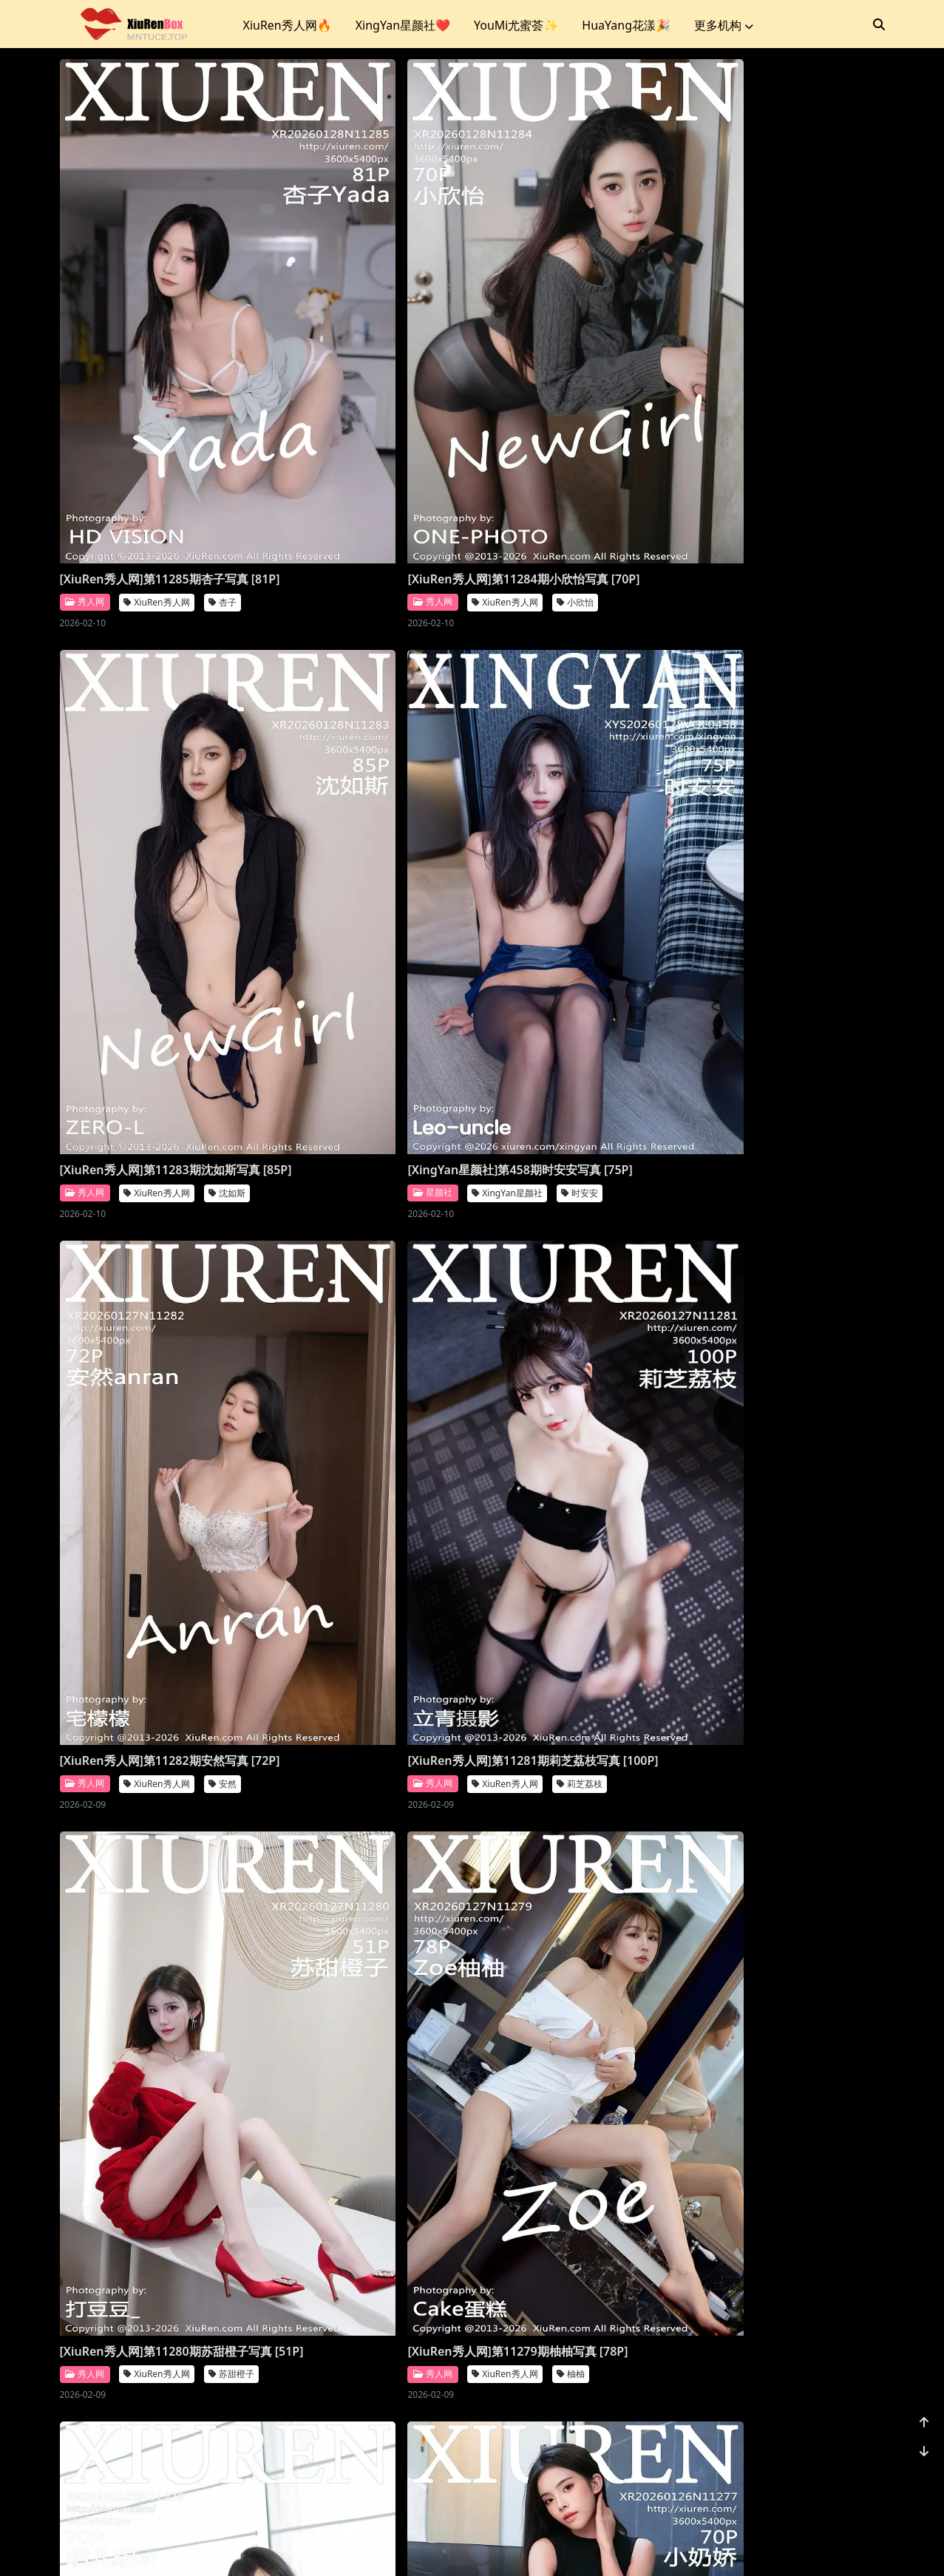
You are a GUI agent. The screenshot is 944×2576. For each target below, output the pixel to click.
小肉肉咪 (231, 2409)
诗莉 (642, 2010)
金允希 (226, 2010)
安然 (432, 810)
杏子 (222, 411)
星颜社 (84, 810)
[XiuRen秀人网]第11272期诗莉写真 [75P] (573, 1978)
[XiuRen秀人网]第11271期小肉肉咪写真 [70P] (154, 2378)
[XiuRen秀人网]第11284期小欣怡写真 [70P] (363, 380)
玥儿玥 (646, 1210)
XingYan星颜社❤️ (403, 25)
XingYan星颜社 (158, 810)
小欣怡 (436, 411)
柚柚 (432, 1210)
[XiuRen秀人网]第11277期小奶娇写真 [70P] (154, 1578)
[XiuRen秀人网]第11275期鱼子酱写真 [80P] (573, 1578)
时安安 (231, 810)
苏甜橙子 (231, 1210)
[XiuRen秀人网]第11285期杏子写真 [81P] (154, 380)
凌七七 (436, 2010)
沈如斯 (646, 411)
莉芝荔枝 (650, 810)
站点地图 (513, 2546)
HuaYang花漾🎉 (626, 25)
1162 (839, 2470)
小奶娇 (226, 1610)
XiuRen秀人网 (156, 411)
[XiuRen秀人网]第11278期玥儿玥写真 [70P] (573, 1179)
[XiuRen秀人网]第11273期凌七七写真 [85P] (363, 1978)
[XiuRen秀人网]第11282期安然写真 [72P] (363, 779)
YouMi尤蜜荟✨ (516, 25)
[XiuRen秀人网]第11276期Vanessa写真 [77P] (363, 1578)
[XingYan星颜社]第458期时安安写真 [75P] (156, 779)
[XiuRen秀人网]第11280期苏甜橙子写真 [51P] (154, 1179)
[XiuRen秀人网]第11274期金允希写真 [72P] (154, 1978)
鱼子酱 (646, 1610)
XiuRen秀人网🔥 (287, 25)
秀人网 (84, 410)
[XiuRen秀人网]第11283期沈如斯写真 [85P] (573, 380)
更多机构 (723, 25)
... (804, 2470)
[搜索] (879, 24)
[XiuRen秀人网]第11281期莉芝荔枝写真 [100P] (573, 779)
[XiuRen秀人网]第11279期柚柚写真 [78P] (363, 1179)
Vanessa (355, 1610)
